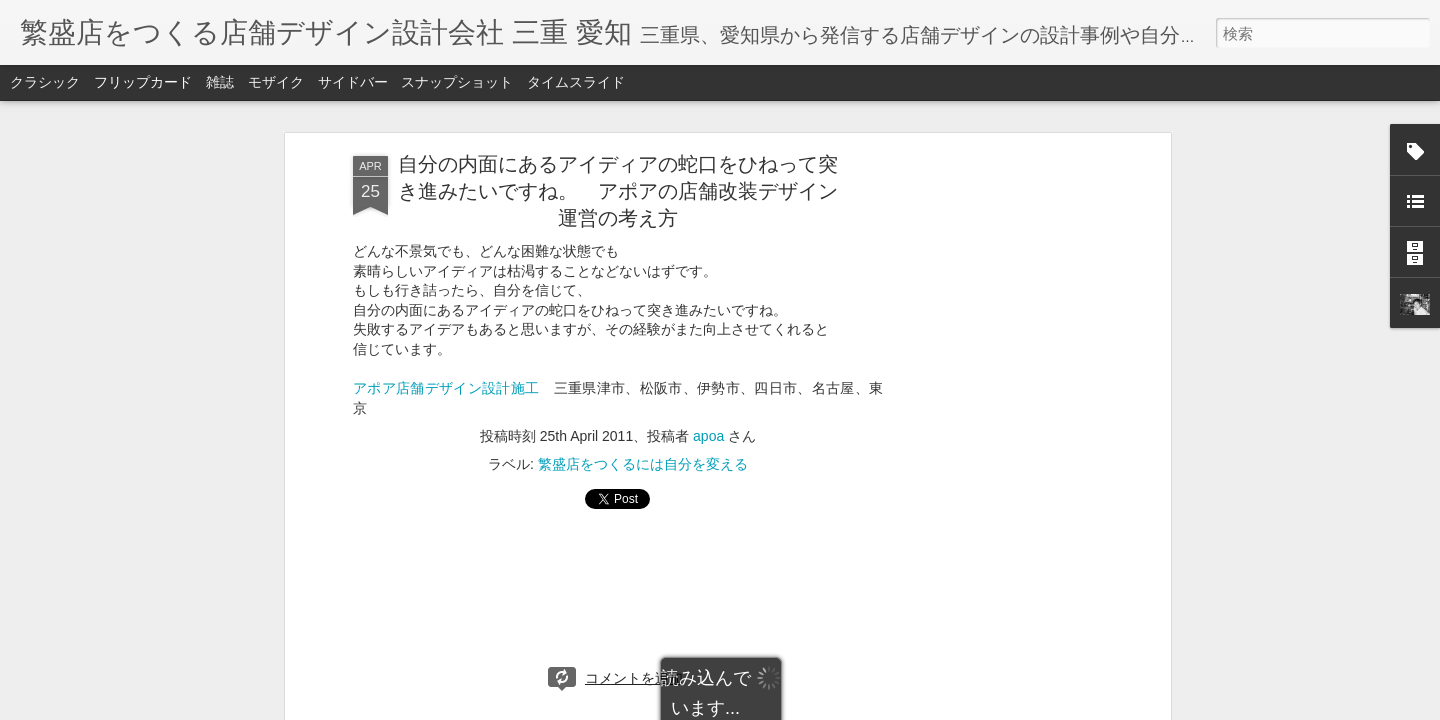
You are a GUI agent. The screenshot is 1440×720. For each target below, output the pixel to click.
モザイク (276, 82)
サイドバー (353, 82)
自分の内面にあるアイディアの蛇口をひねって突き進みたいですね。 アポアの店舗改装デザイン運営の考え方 (618, 191)
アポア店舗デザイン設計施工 (446, 388)
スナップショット (457, 82)
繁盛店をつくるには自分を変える (643, 464)
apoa (708, 436)
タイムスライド (576, 82)
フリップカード (143, 82)
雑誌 (220, 82)
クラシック (45, 82)
